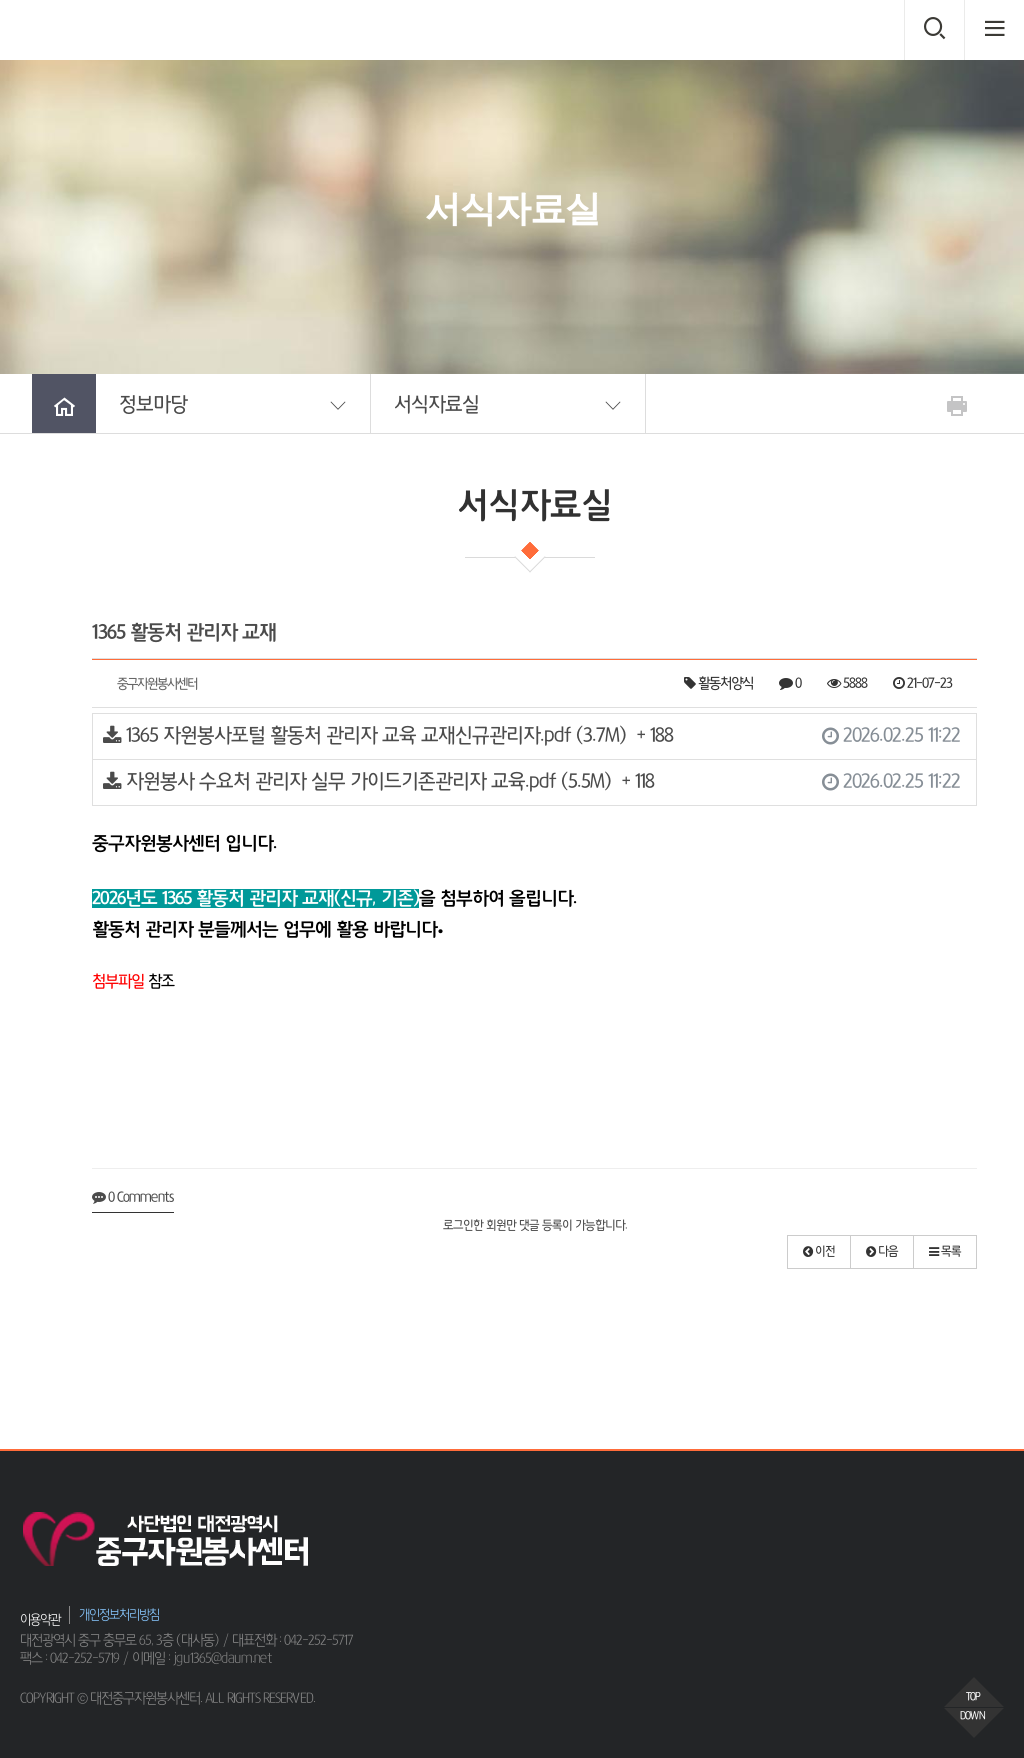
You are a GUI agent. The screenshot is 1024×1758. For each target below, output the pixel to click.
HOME (419, 276)
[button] (233, 403)
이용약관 (40, 1619)
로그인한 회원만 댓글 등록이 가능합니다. (535, 1226)
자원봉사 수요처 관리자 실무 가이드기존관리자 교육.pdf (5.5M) (531, 782)
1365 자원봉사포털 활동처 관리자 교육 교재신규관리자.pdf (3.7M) (531, 736)
